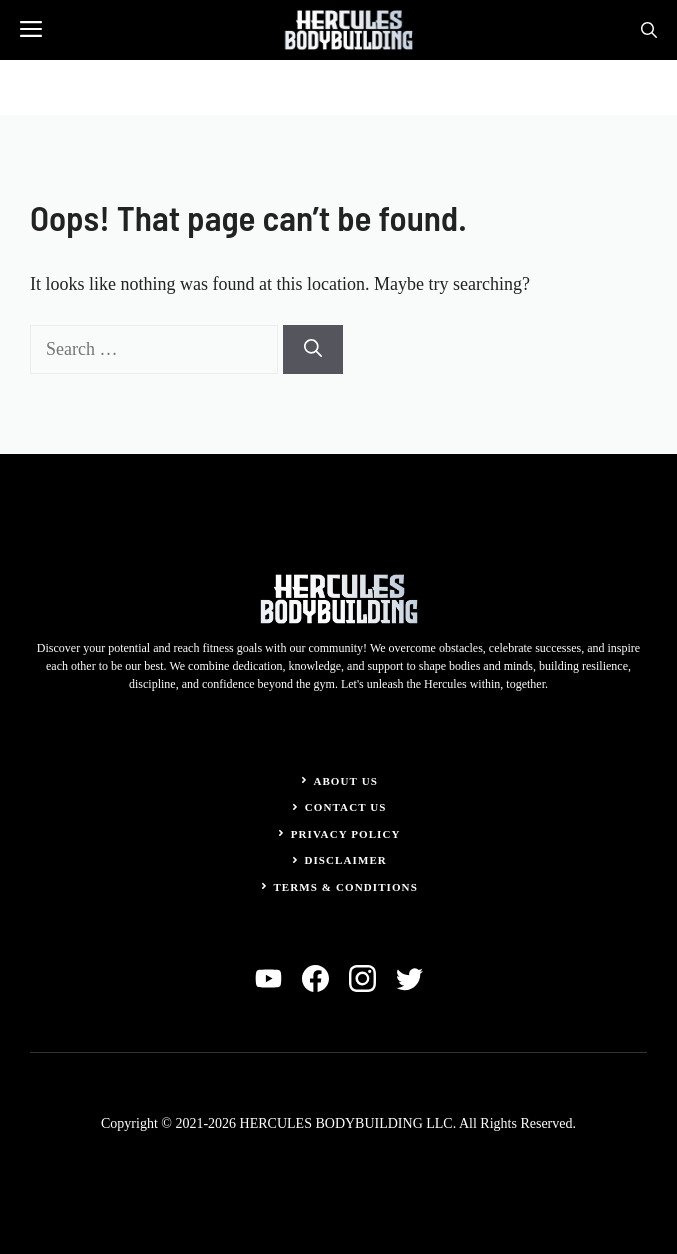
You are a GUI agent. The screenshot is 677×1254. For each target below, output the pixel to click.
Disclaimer (345, 860)
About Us (345, 781)
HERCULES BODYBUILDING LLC (346, 1123)
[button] (649, 30)
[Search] (313, 349)
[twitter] (409, 978)
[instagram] (362, 978)
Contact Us (346, 807)
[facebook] (315, 978)
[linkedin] (268, 978)
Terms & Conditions (345, 887)
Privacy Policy (346, 834)
